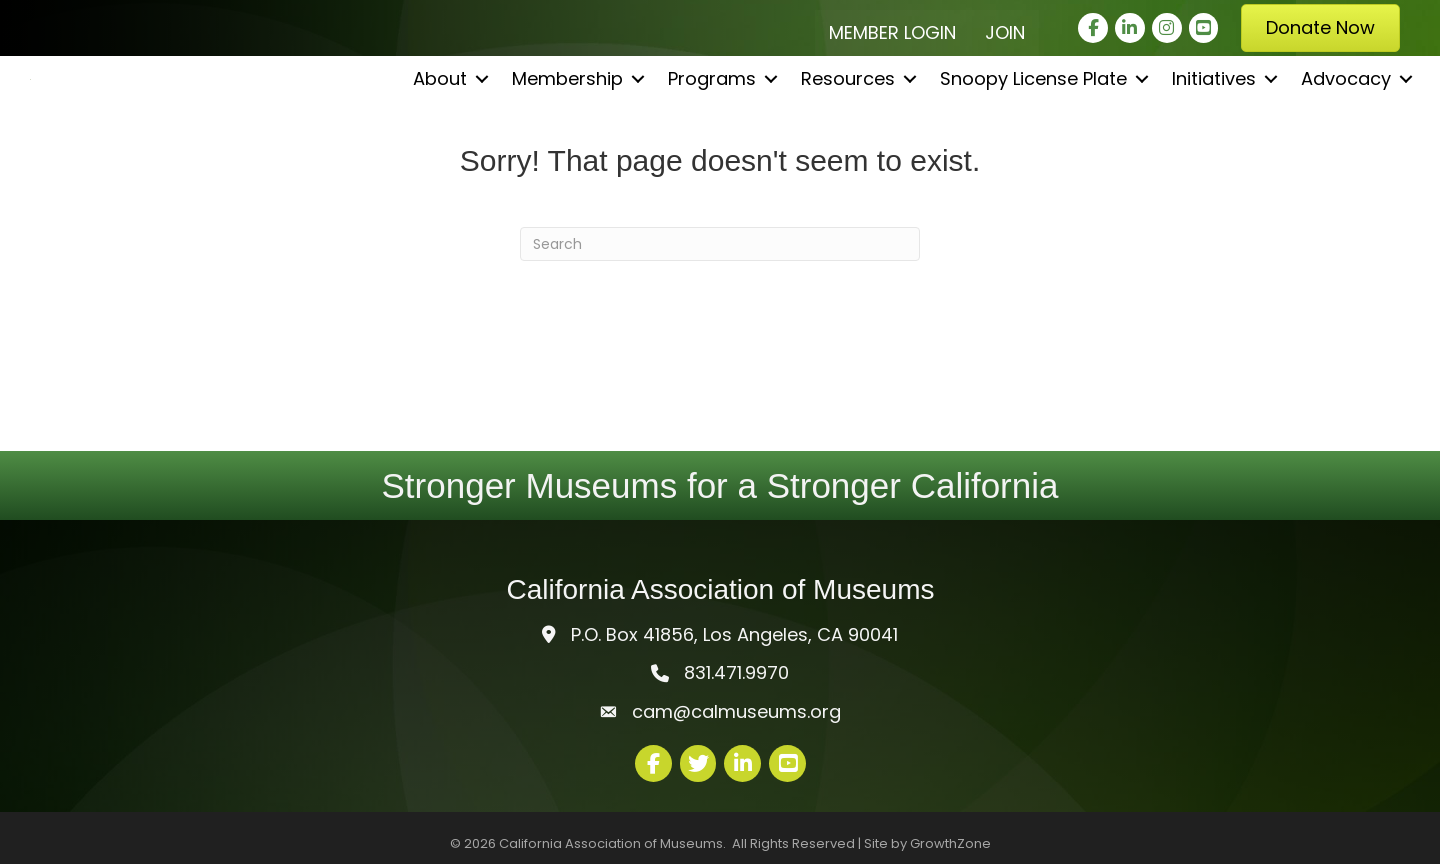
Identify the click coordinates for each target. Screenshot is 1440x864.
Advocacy (1346, 140)
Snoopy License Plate (1033, 140)
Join (1005, 32)
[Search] (720, 244)
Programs (712, 140)
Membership (567, 140)
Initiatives (1214, 140)
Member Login (892, 32)
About (440, 140)
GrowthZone (950, 843)
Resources (848, 140)
